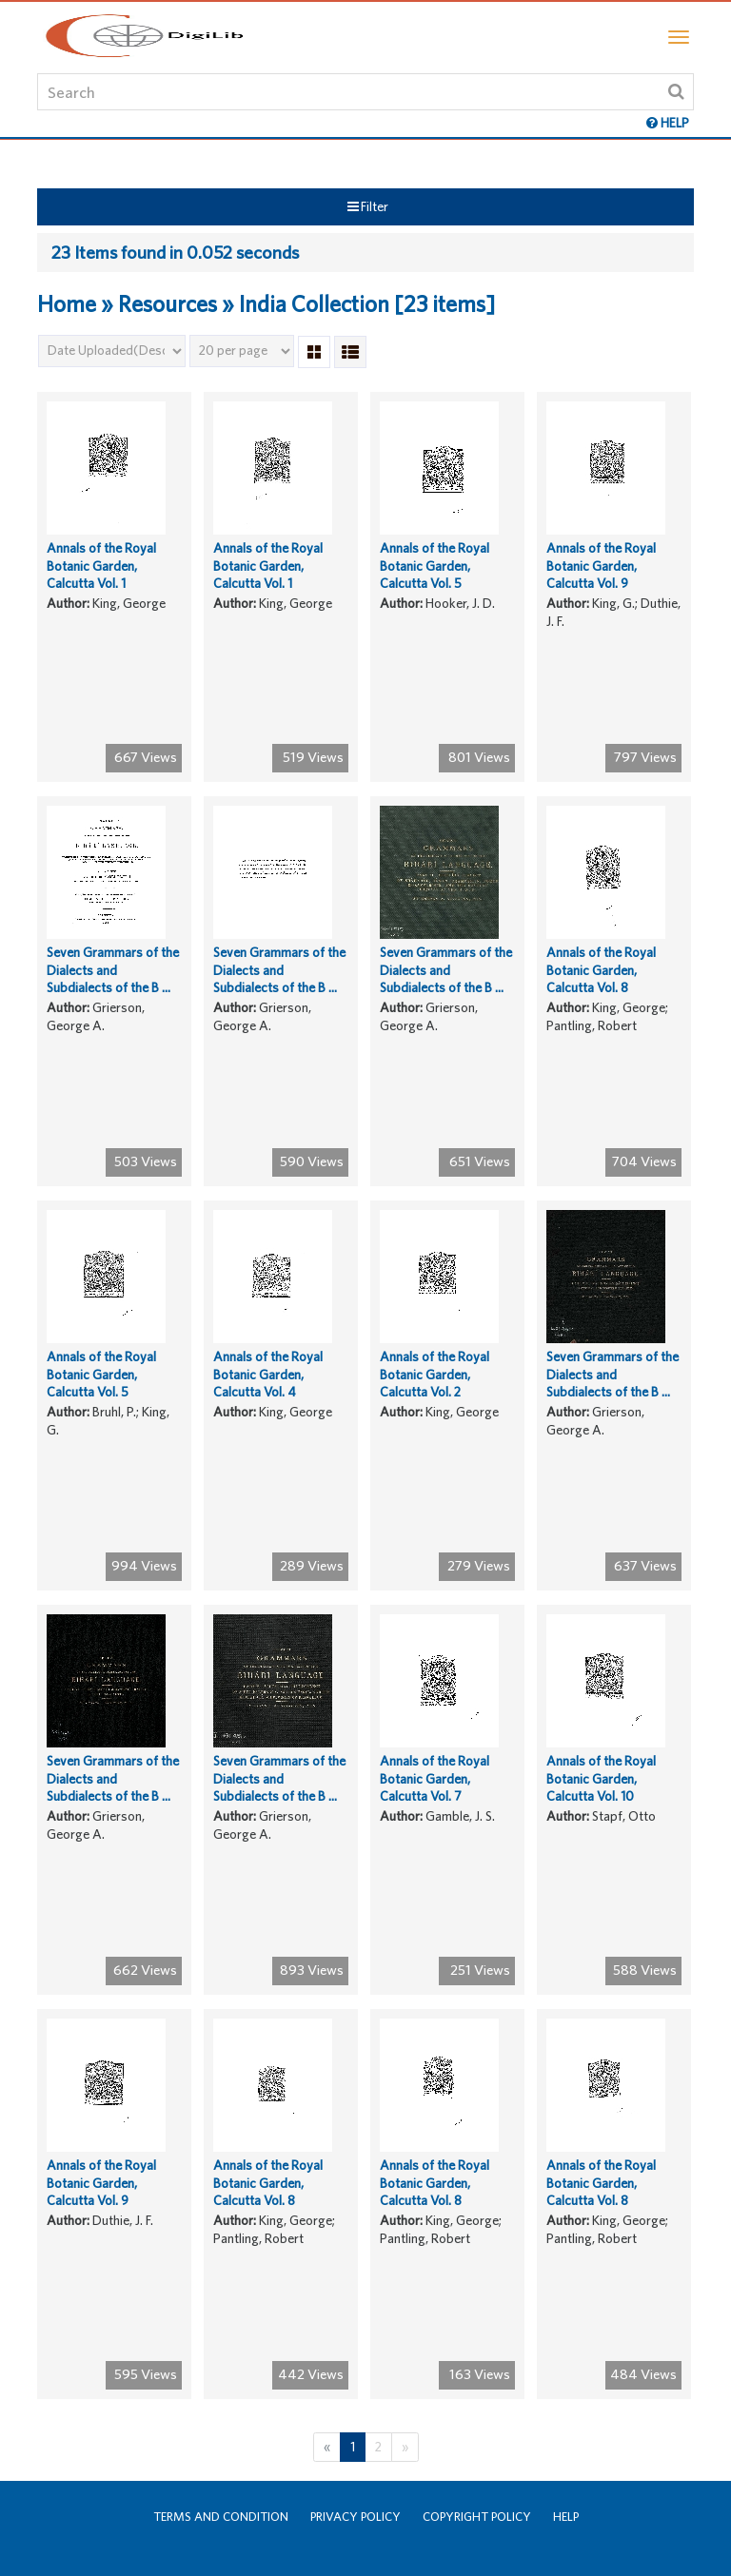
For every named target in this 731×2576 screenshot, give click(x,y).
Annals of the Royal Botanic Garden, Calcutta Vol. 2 (434, 1374)
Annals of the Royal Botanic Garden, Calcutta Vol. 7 (434, 1778)
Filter (367, 206)
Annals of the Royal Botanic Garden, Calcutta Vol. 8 (601, 970)
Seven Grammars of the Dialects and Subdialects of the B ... (113, 970)
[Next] (405, 2447)
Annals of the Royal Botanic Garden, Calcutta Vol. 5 (434, 565)
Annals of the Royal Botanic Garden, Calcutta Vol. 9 (601, 565)
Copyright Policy (477, 2516)
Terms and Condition (220, 2516)
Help (566, 2516)
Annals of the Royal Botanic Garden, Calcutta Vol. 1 (101, 565)
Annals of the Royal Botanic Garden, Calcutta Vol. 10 (601, 1778)
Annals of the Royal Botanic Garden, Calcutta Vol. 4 (268, 1374)
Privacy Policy (355, 2516)
